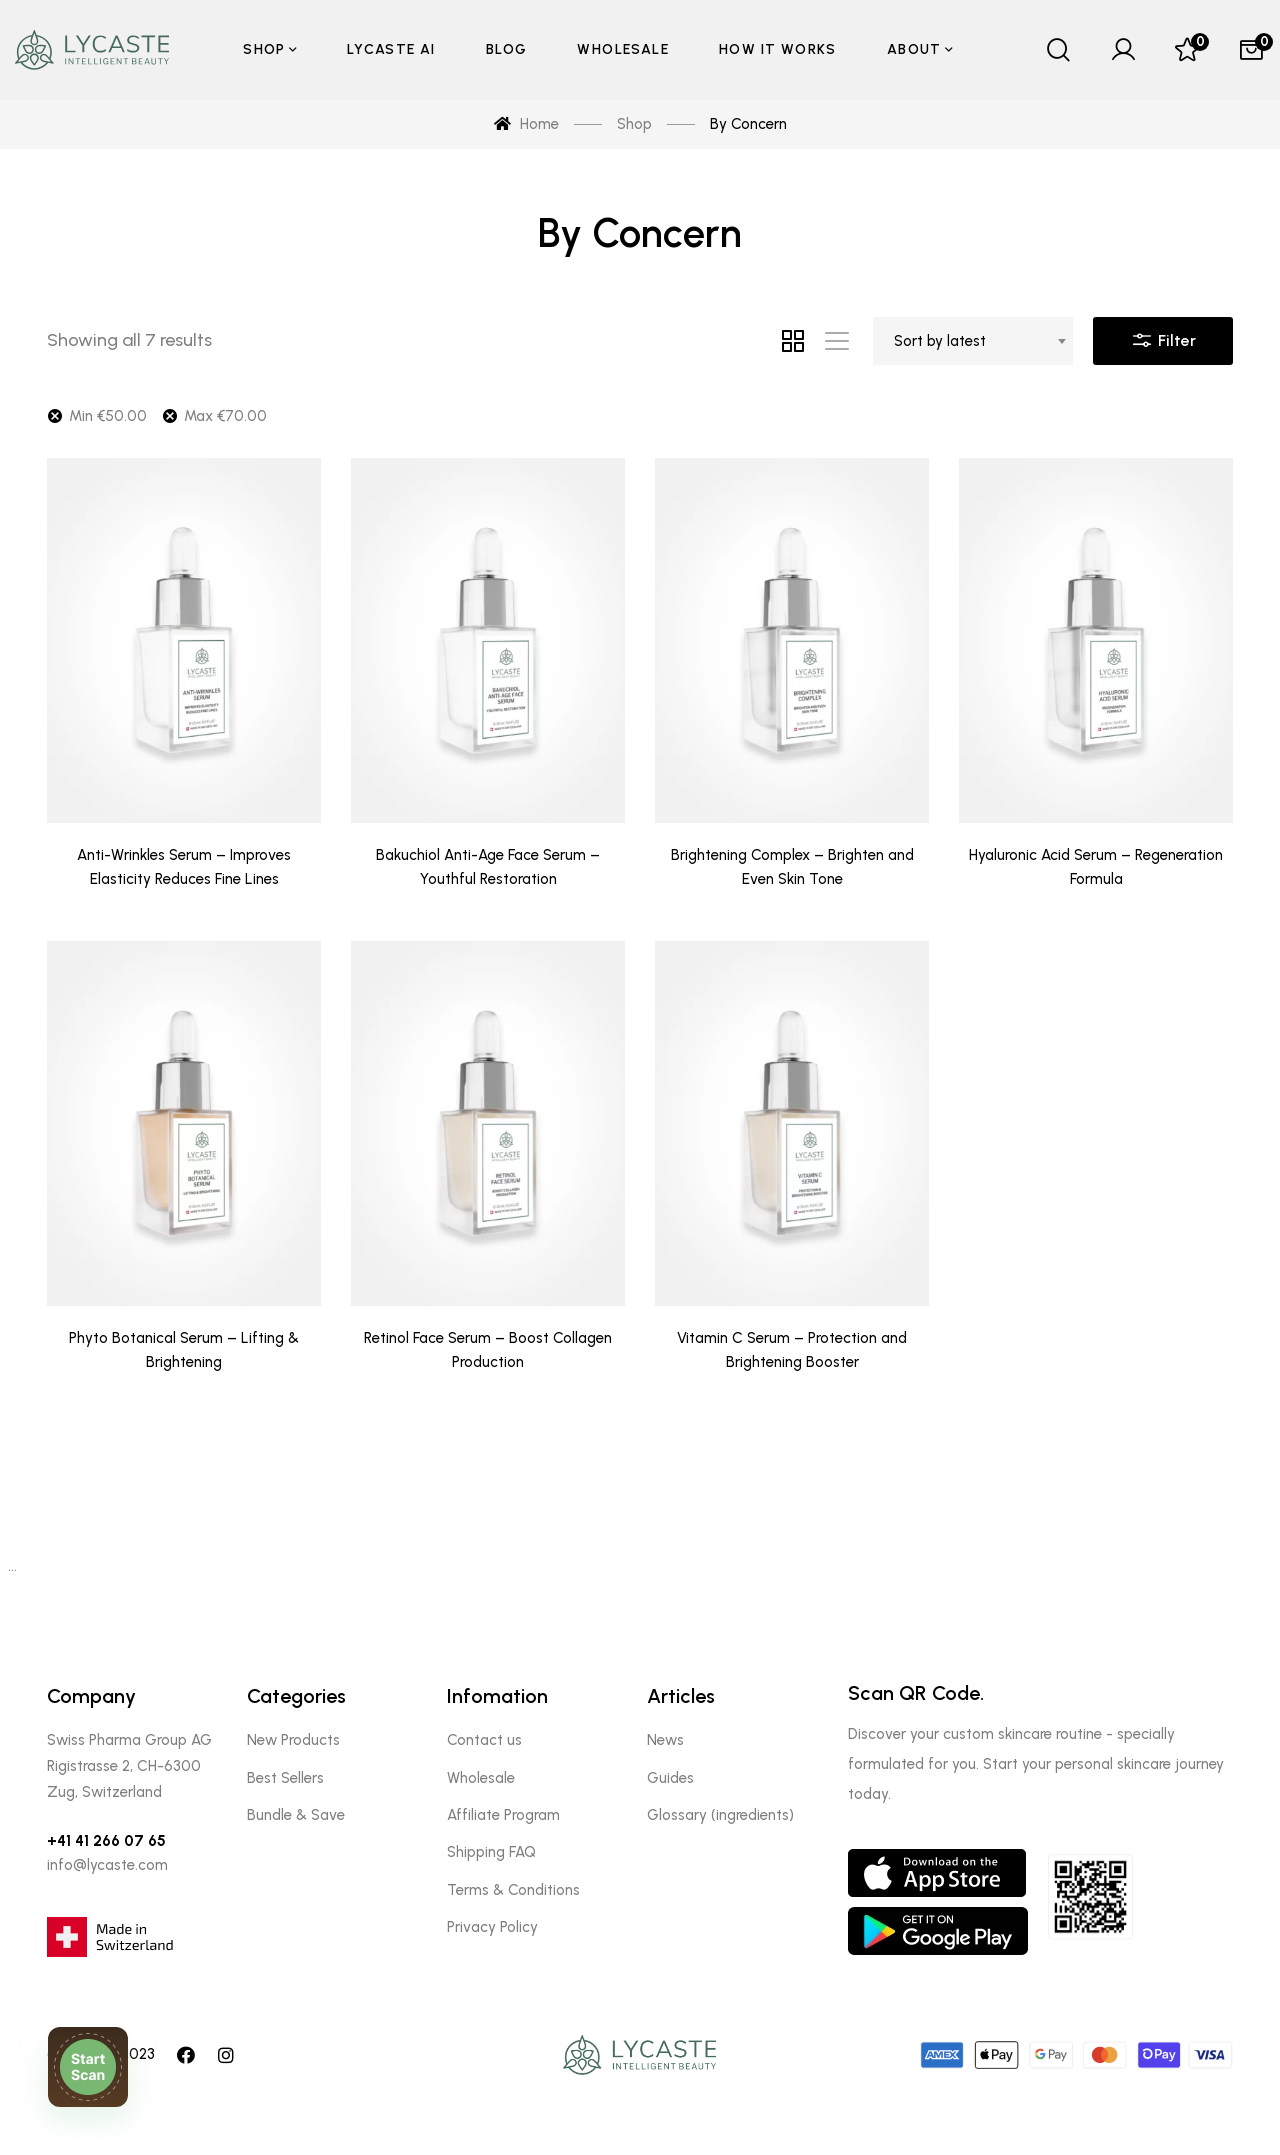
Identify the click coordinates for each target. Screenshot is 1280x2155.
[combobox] (973, 341)
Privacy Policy (492, 1927)
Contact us (484, 1740)
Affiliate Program (503, 1815)
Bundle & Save (296, 1815)
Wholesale (481, 1778)
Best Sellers (285, 1778)
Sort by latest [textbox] (940, 341)
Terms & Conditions (513, 1890)
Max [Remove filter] (225, 416)
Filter (1163, 336)
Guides (670, 1778)
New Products (293, 1740)
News (665, 1740)
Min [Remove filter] (108, 416)
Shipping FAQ (491, 1852)
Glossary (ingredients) (720, 1815)
